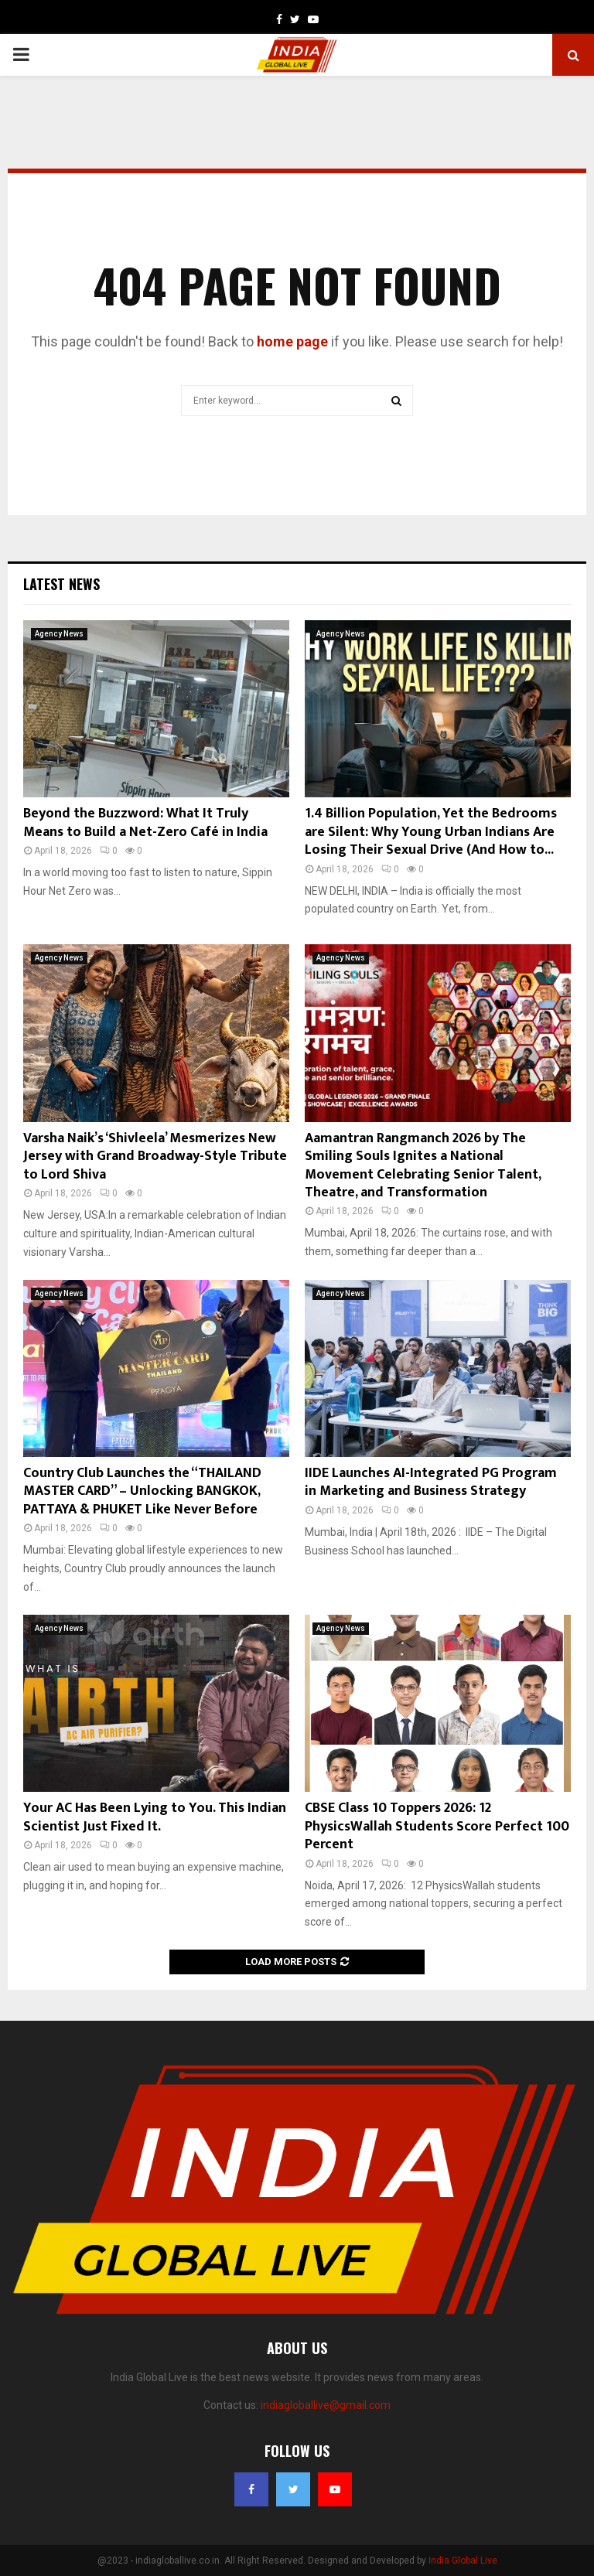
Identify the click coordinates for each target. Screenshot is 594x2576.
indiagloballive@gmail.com (326, 2405)
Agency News (59, 633)
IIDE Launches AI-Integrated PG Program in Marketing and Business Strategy (431, 1482)
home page (292, 341)
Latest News (61, 584)
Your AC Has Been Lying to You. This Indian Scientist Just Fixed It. (154, 1816)
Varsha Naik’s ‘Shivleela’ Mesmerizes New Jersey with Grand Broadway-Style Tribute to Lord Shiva (155, 1156)
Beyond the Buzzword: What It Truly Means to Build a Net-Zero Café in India (145, 822)
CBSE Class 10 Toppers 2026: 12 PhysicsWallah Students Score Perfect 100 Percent (437, 1826)
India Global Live (462, 2560)
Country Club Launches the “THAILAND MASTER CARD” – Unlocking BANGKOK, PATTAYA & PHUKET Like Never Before (142, 1491)
